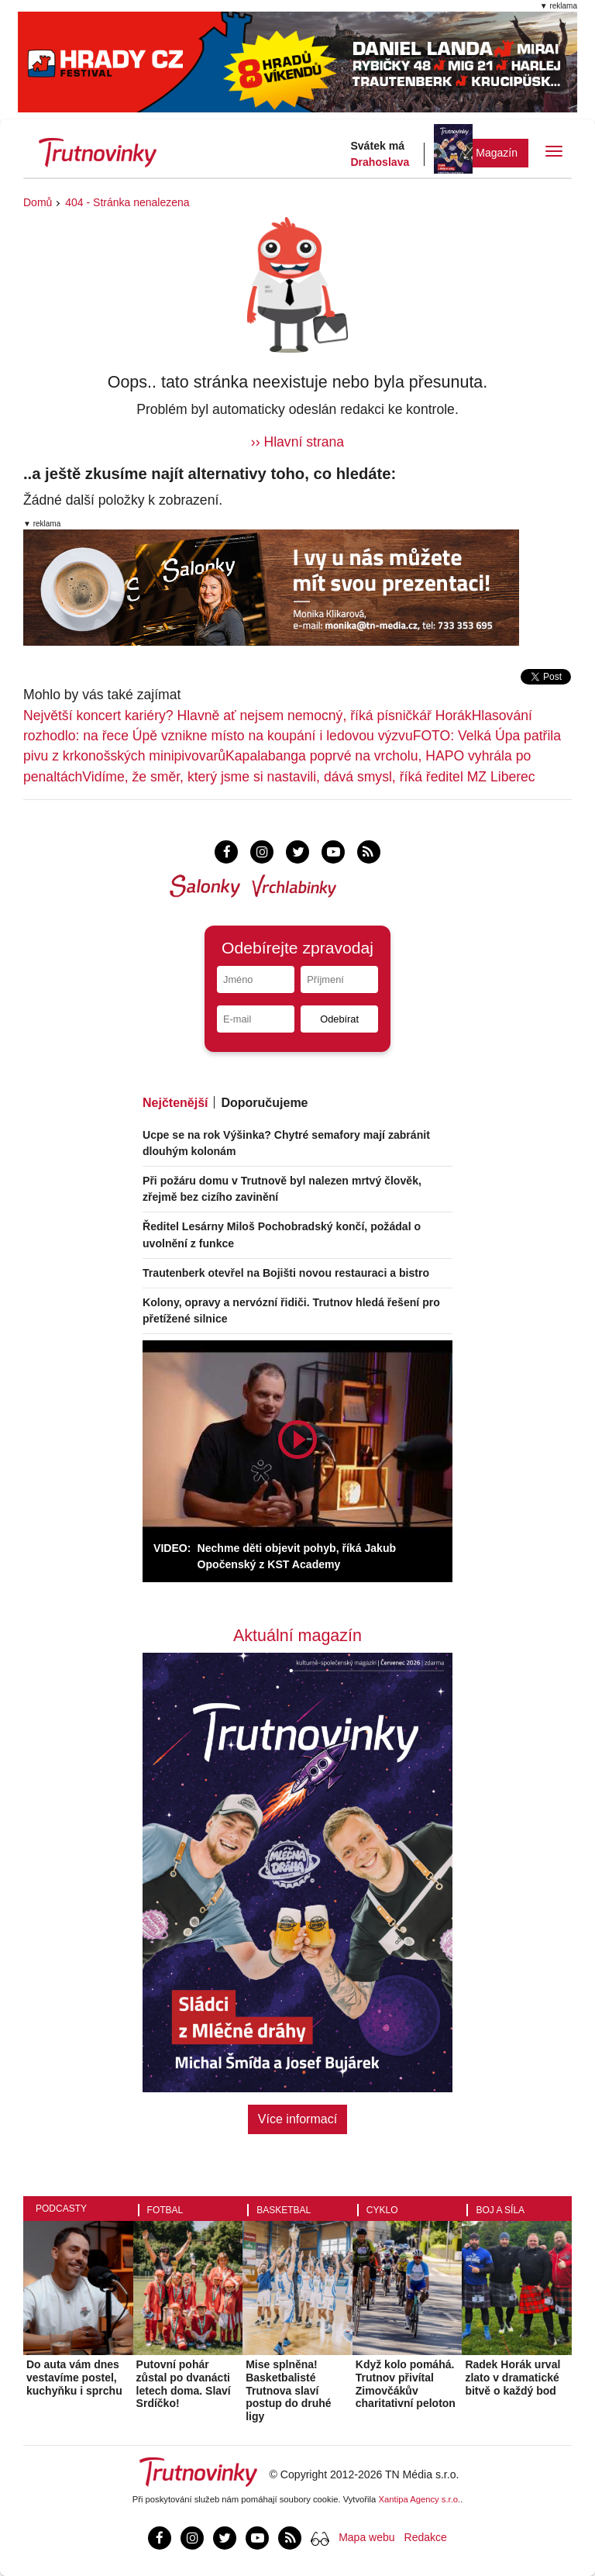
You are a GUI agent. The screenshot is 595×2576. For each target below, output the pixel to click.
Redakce (425, 2537)
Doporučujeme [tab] (264, 1102)
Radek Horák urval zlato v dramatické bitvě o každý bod (512, 2377)
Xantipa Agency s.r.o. (420, 2499)
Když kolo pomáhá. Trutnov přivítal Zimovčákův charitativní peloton (406, 2383)
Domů (37, 202)
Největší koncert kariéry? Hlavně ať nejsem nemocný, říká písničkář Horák (247, 715)
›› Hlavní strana (297, 442)
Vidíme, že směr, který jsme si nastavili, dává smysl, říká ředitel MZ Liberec (308, 777)
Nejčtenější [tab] (175, 1102)
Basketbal (283, 2210)
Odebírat (339, 1019)
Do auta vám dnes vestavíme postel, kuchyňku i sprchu (74, 2377)
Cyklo (382, 2210)
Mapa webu (366, 2537)
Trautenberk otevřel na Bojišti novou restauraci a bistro (286, 1273)
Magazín (497, 153)
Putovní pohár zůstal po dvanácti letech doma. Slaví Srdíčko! (183, 2383)
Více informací (297, 2119)
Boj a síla (500, 2210)
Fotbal (165, 2210)
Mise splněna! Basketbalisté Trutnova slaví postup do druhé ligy (288, 2390)
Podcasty (61, 2208)
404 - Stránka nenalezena (127, 202)
